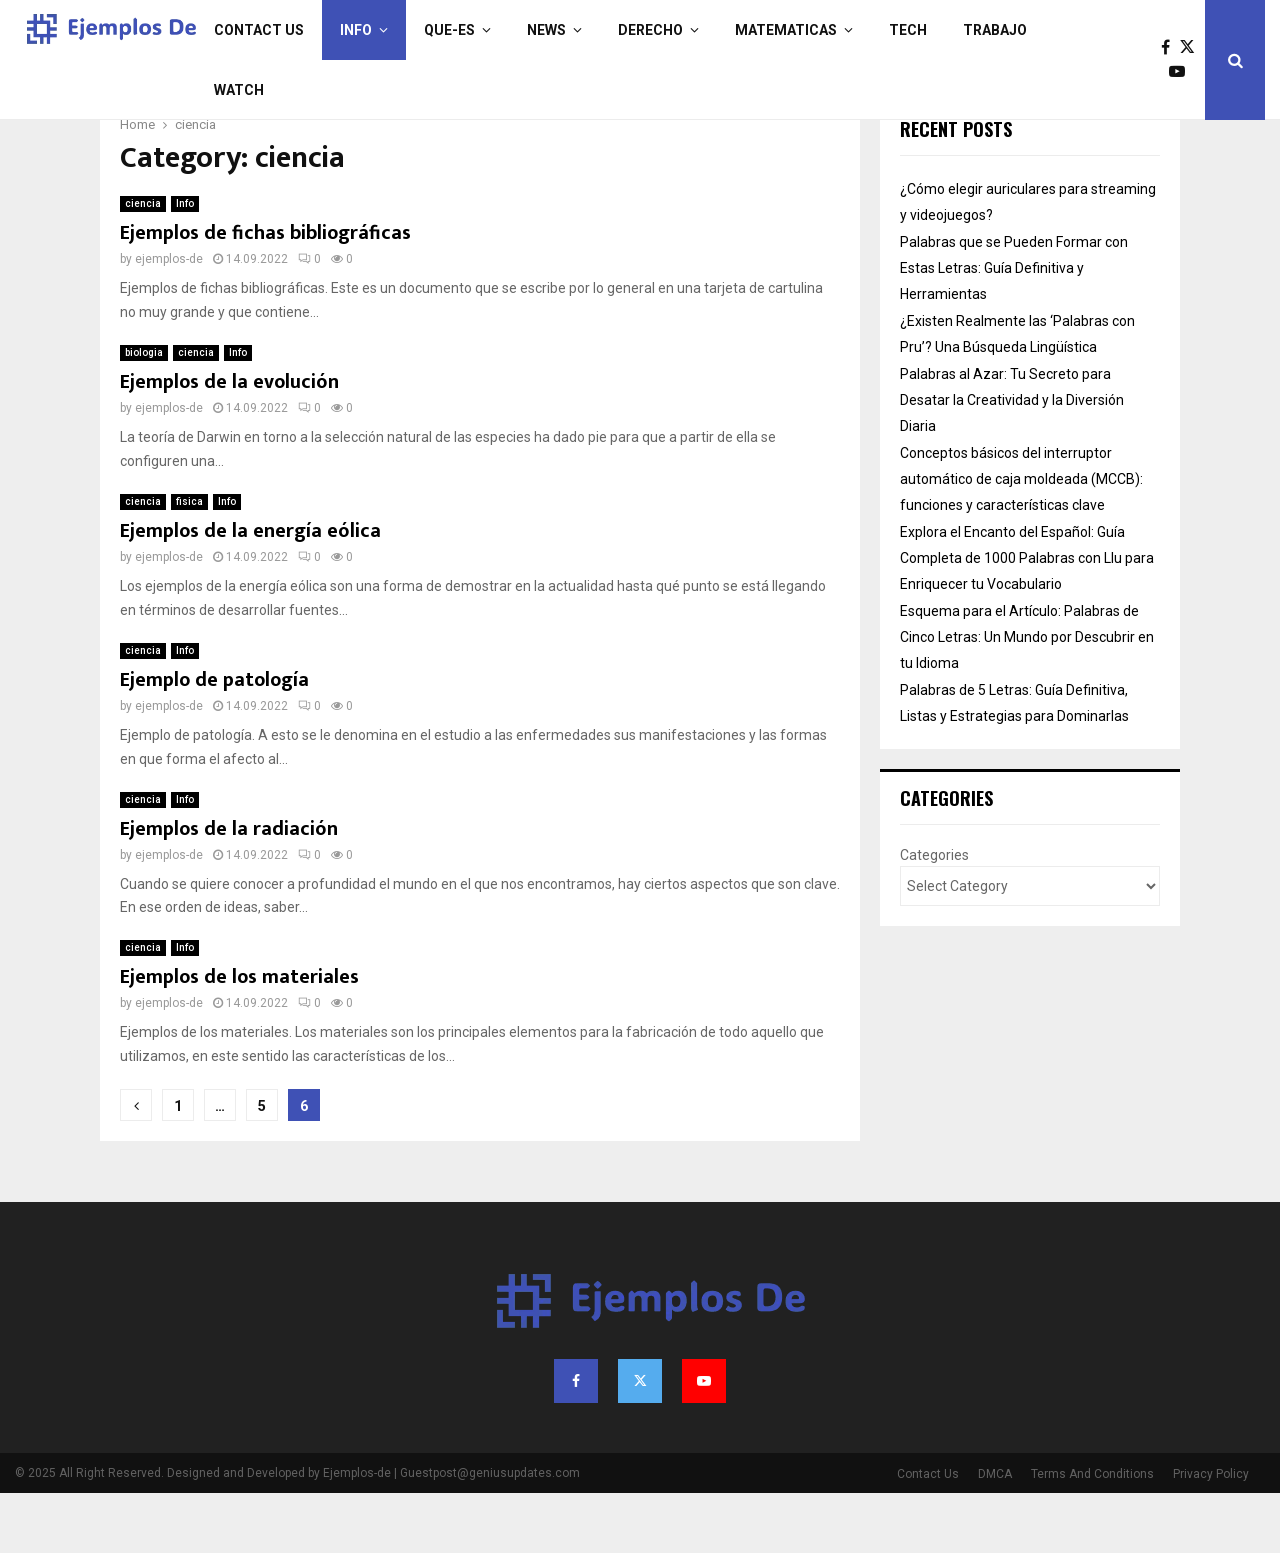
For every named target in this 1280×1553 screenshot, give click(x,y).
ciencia (143, 263)
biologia (144, 412)
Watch (239, 90)
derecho (650, 30)
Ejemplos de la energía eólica (250, 591)
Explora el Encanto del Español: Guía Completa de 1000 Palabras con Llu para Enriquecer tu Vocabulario (1027, 618)
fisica (189, 561)
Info (356, 30)
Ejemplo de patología (214, 740)
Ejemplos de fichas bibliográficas (265, 293)
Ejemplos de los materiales (239, 1037)
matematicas (786, 30)
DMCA (995, 1534)
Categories (934, 915)
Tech (908, 30)
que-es (449, 30)
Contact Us (259, 30)
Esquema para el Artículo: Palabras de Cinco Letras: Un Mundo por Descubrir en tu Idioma (1027, 697)
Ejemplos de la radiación (229, 889)
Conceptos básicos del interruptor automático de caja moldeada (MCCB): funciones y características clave (1021, 539)
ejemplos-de (169, 319)
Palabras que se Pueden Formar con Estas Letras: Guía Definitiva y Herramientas (1014, 328)
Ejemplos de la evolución (229, 442)
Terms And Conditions (1092, 1534)
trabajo (995, 30)
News (546, 30)
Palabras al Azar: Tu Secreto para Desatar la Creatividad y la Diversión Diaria (1012, 460)
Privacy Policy (1211, 1534)
